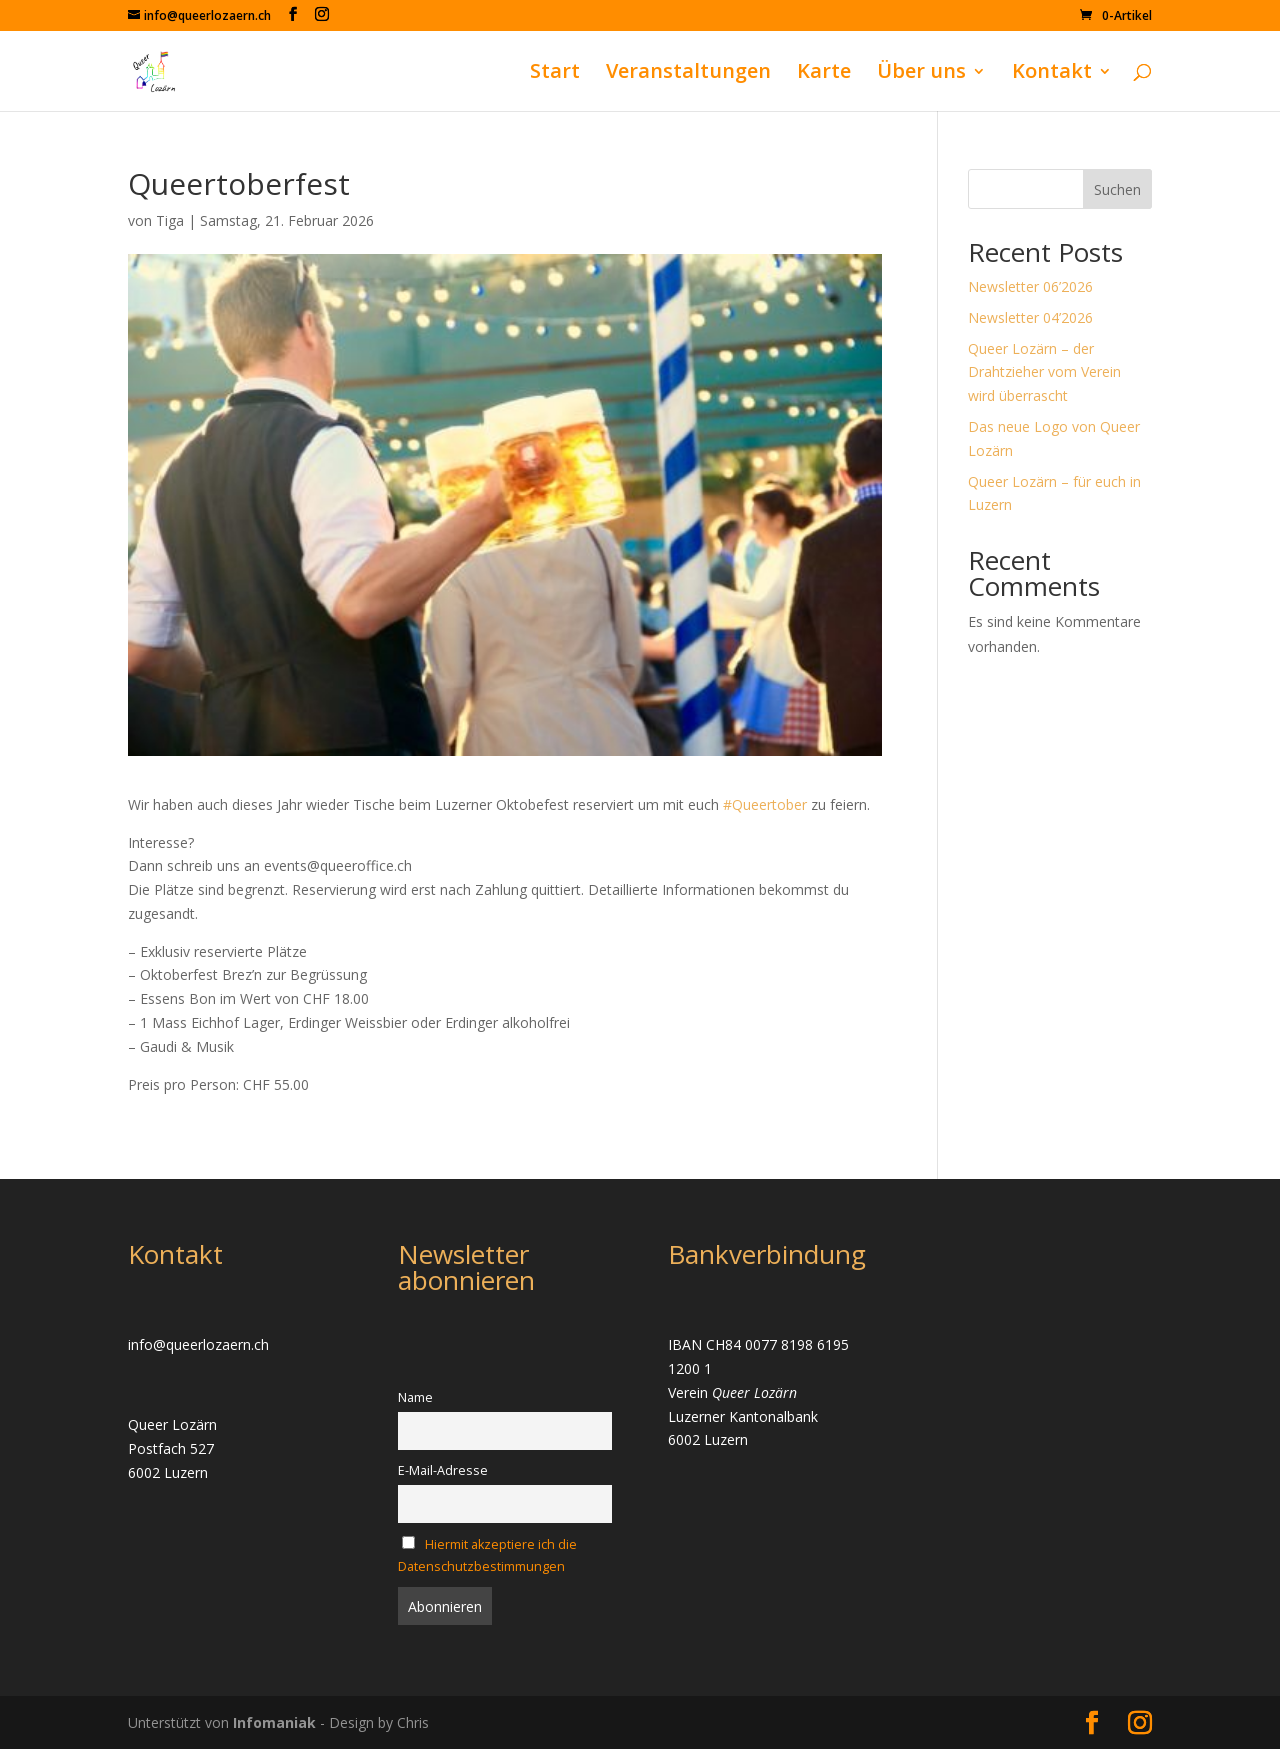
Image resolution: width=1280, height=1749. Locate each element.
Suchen (1117, 189)
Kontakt (1052, 74)
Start (555, 74)
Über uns (921, 74)
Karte (824, 74)
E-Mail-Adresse (443, 1470)
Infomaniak (276, 1722)
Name (415, 1397)
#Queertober (765, 804)
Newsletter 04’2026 (1030, 317)
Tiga (170, 220)
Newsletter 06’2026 (1030, 286)
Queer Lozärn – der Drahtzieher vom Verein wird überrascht (1044, 372)
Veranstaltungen (688, 74)
